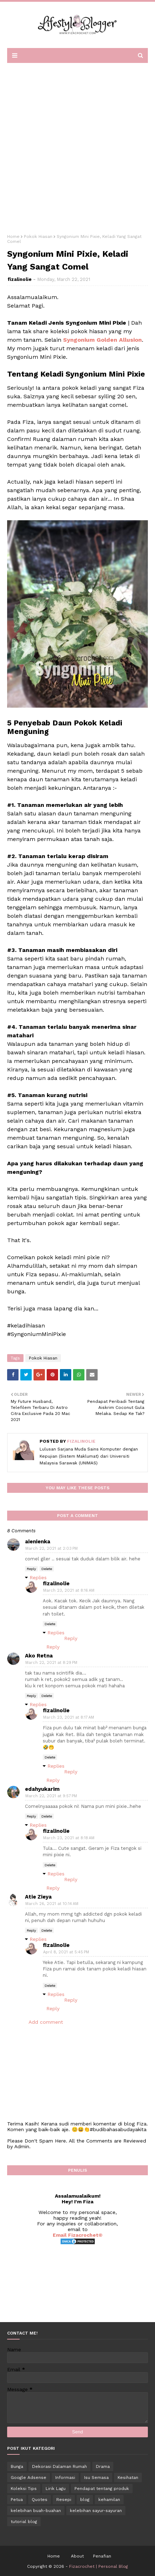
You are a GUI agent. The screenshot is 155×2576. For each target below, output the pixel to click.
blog (84, 2499)
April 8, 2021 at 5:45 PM (66, 1952)
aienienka (37, 1541)
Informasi (65, 2477)
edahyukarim (42, 1789)
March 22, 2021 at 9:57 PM (51, 1796)
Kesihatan (128, 2477)
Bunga (17, 2466)
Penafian (102, 2556)
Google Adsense (28, 2477)
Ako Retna (39, 1655)
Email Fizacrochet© (78, 2235)
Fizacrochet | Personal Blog (98, 2566)
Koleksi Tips (24, 2488)
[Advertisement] (77, 146)
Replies (38, 1577)
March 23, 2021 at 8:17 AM (68, 1717)
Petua (17, 2499)
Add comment (46, 2022)
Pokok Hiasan (38, 236)
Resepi (63, 2499)
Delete (46, 1569)
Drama (103, 2466)
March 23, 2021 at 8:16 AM (68, 1590)
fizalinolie (19, 279)
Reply (31, 1569)
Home (13, 236)
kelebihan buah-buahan (36, 2510)
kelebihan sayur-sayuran (96, 2510)
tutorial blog (24, 2521)
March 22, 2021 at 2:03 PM (51, 1548)
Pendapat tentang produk (101, 2488)
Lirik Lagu (56, 2488)
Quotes (39, 2499)
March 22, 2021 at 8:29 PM (51, 1662)
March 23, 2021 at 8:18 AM (68, 1838)
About (77, 2556)
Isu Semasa (96, 2477)
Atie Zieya (38, 1897)
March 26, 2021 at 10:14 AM (51, 1903)
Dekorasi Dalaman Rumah (59, 2466)
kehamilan (109, 2499)
